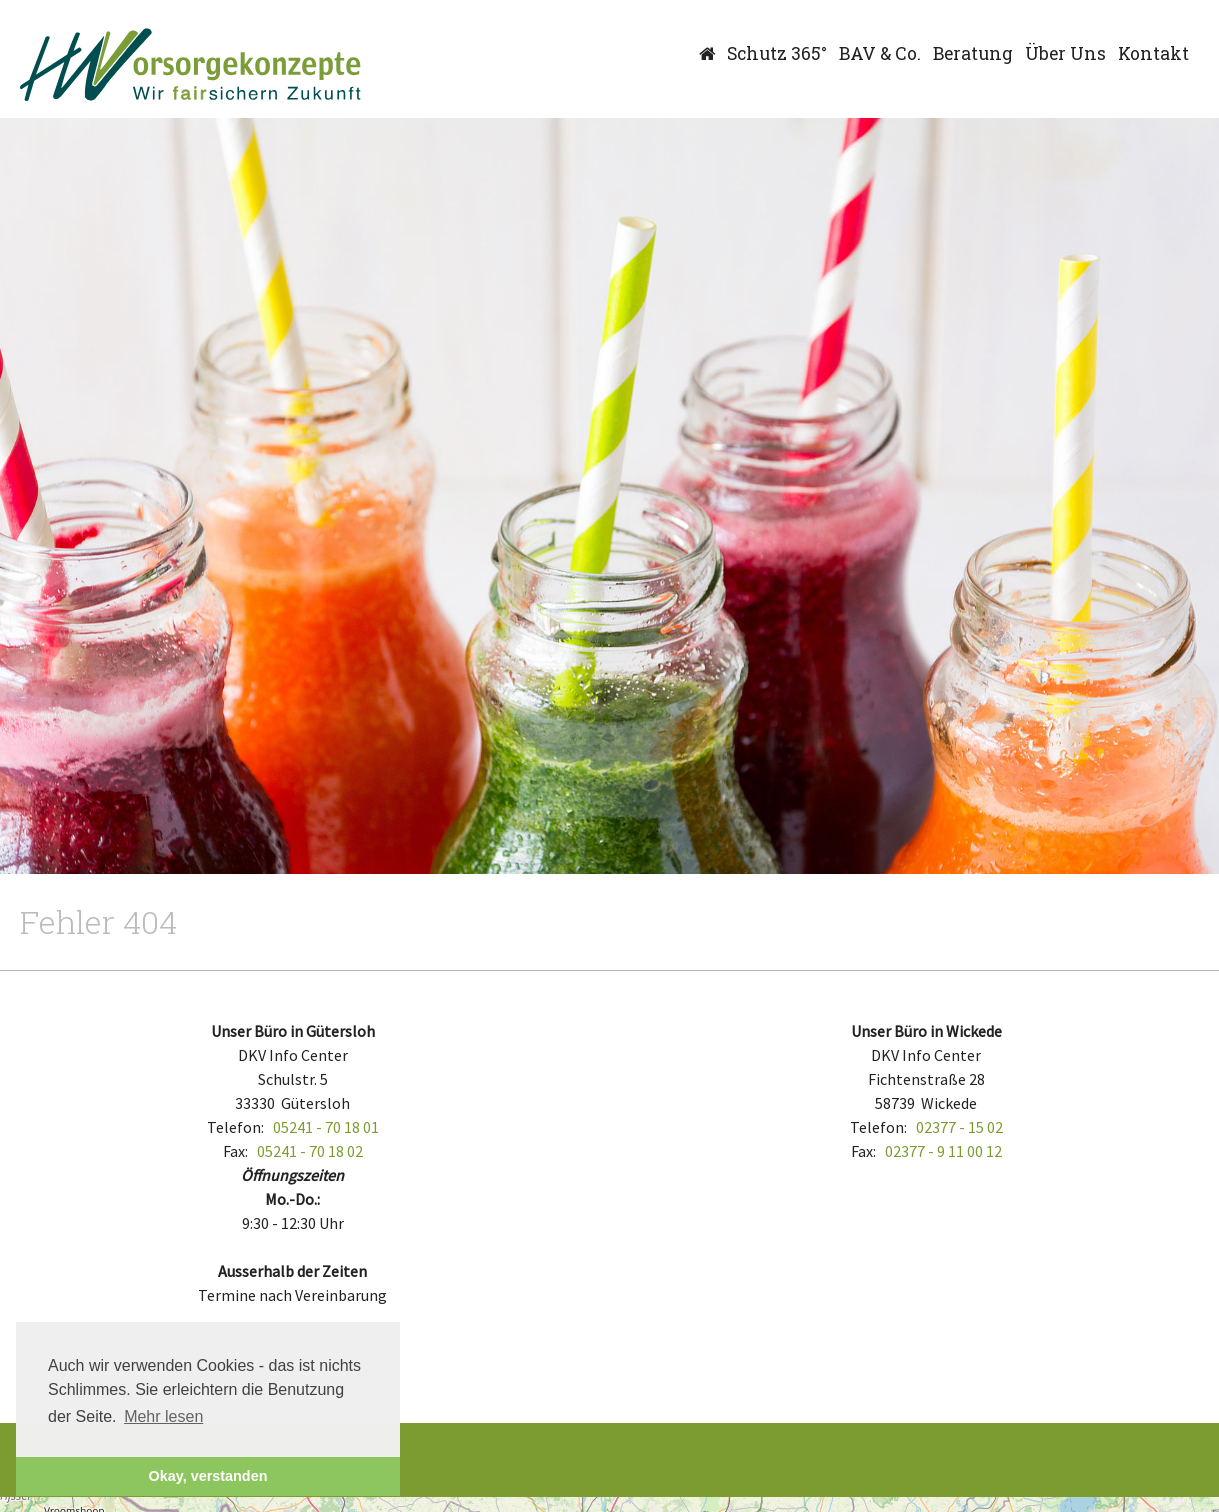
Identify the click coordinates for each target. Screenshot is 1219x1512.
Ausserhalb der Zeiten (292, 1271)
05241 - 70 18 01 (326, 1127)
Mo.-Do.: (292, 1199)
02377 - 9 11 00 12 (943, 1151)
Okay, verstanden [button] (208, 1476)
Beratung (973, 53)
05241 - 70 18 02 (310, 1151)
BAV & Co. (880, 53)
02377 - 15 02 (959, 1127)
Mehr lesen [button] (163, 1416)
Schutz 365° (777, 53)
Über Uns (1065, 53)
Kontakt (1153, 53)
